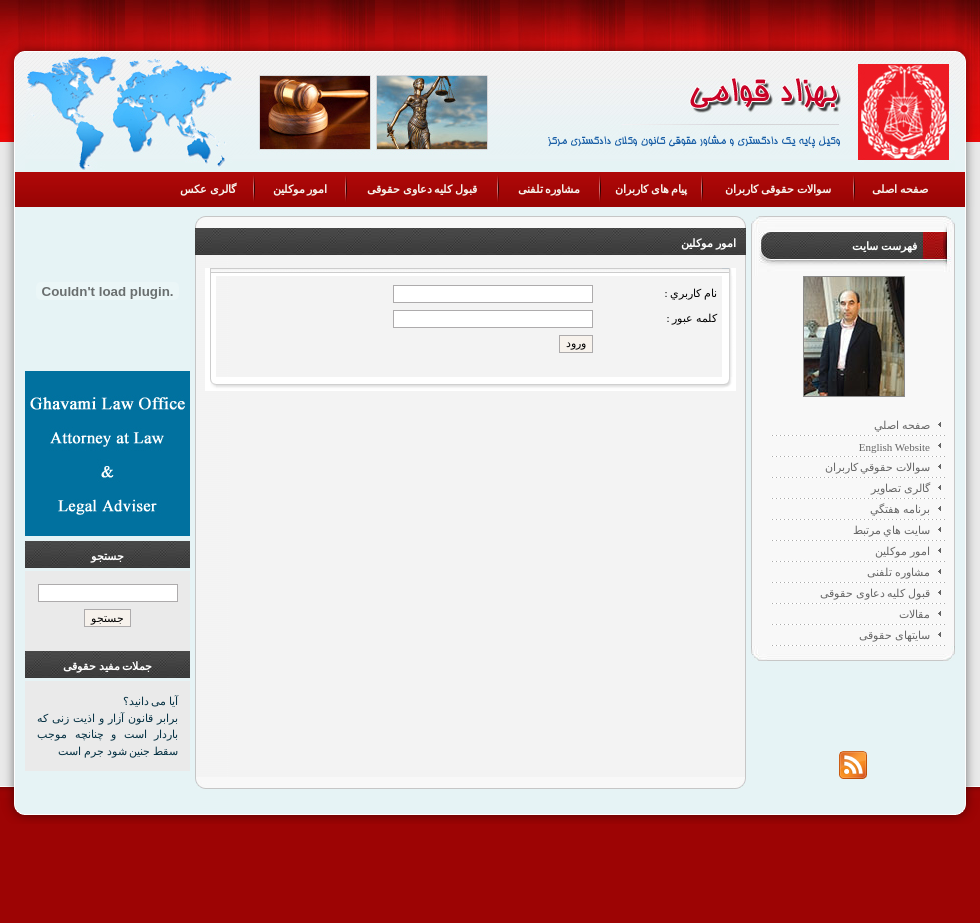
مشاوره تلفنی (549, 189)
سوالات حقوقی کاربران (778, 189)
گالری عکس (208, 189)
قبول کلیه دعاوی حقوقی (422, 189)
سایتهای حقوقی (894, 635)
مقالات (914, 614)
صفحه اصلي (902, 425)
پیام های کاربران (651, 189)
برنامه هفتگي (900, 509)
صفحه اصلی (900, 189)
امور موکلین (300, 189)
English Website (894, 447)
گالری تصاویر (900, 488)
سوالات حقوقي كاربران (878, 467)
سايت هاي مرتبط (892, 530)
